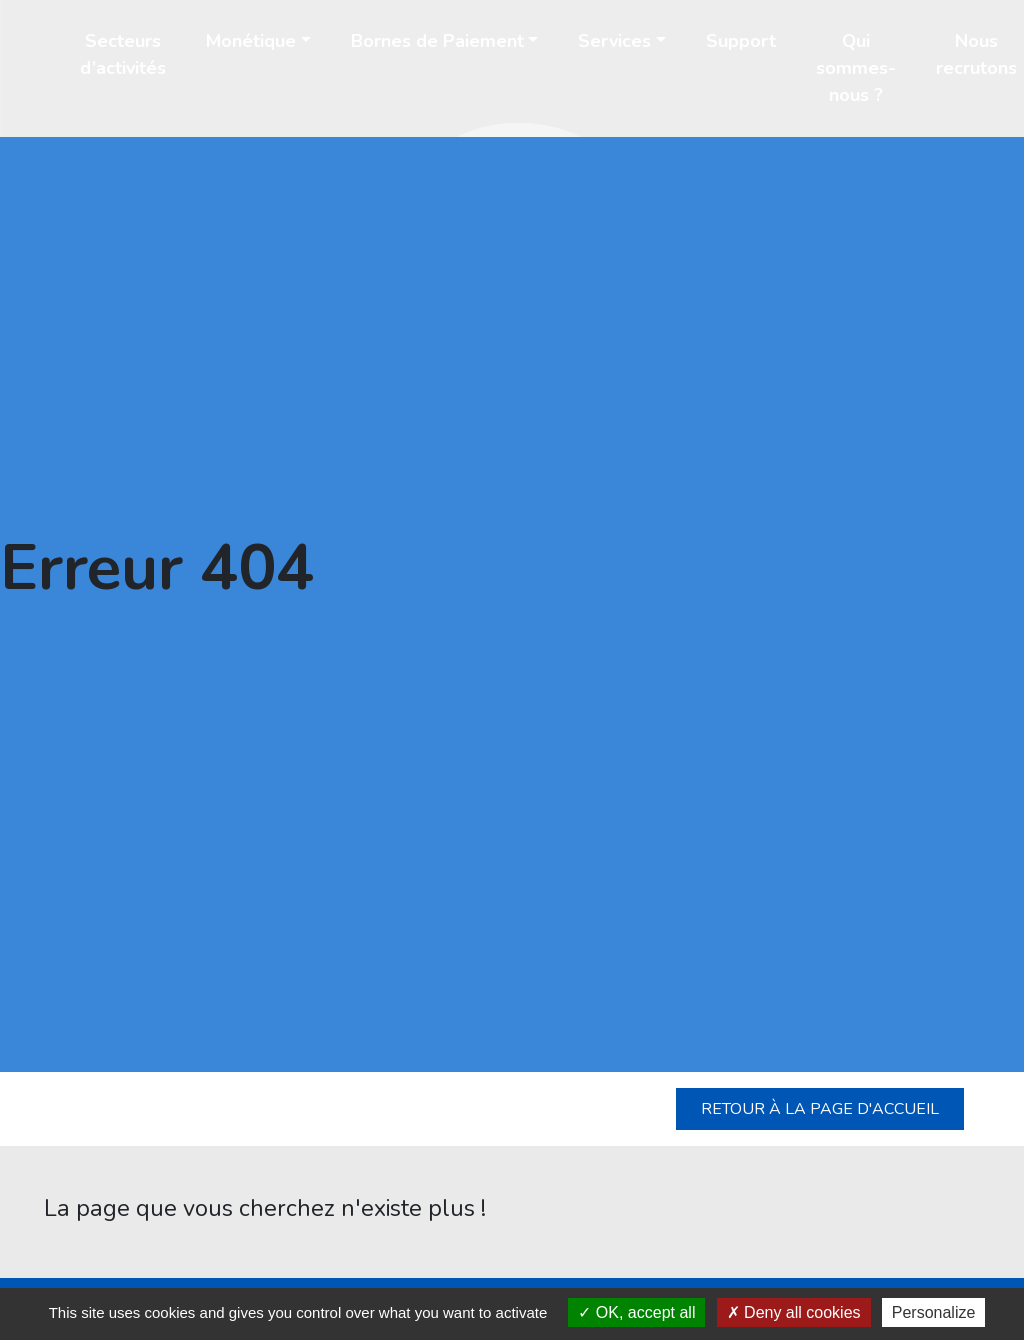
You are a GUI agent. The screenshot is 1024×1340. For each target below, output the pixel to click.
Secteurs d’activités (123, 54)
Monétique (251, 41)
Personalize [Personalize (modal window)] (934, 1312)
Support (741, 41)
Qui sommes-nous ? (856, 68)
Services (614, 41)
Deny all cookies (794, 1312)
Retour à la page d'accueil (820, 1109)
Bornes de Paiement (437, 41)
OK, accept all (636, 1312)
